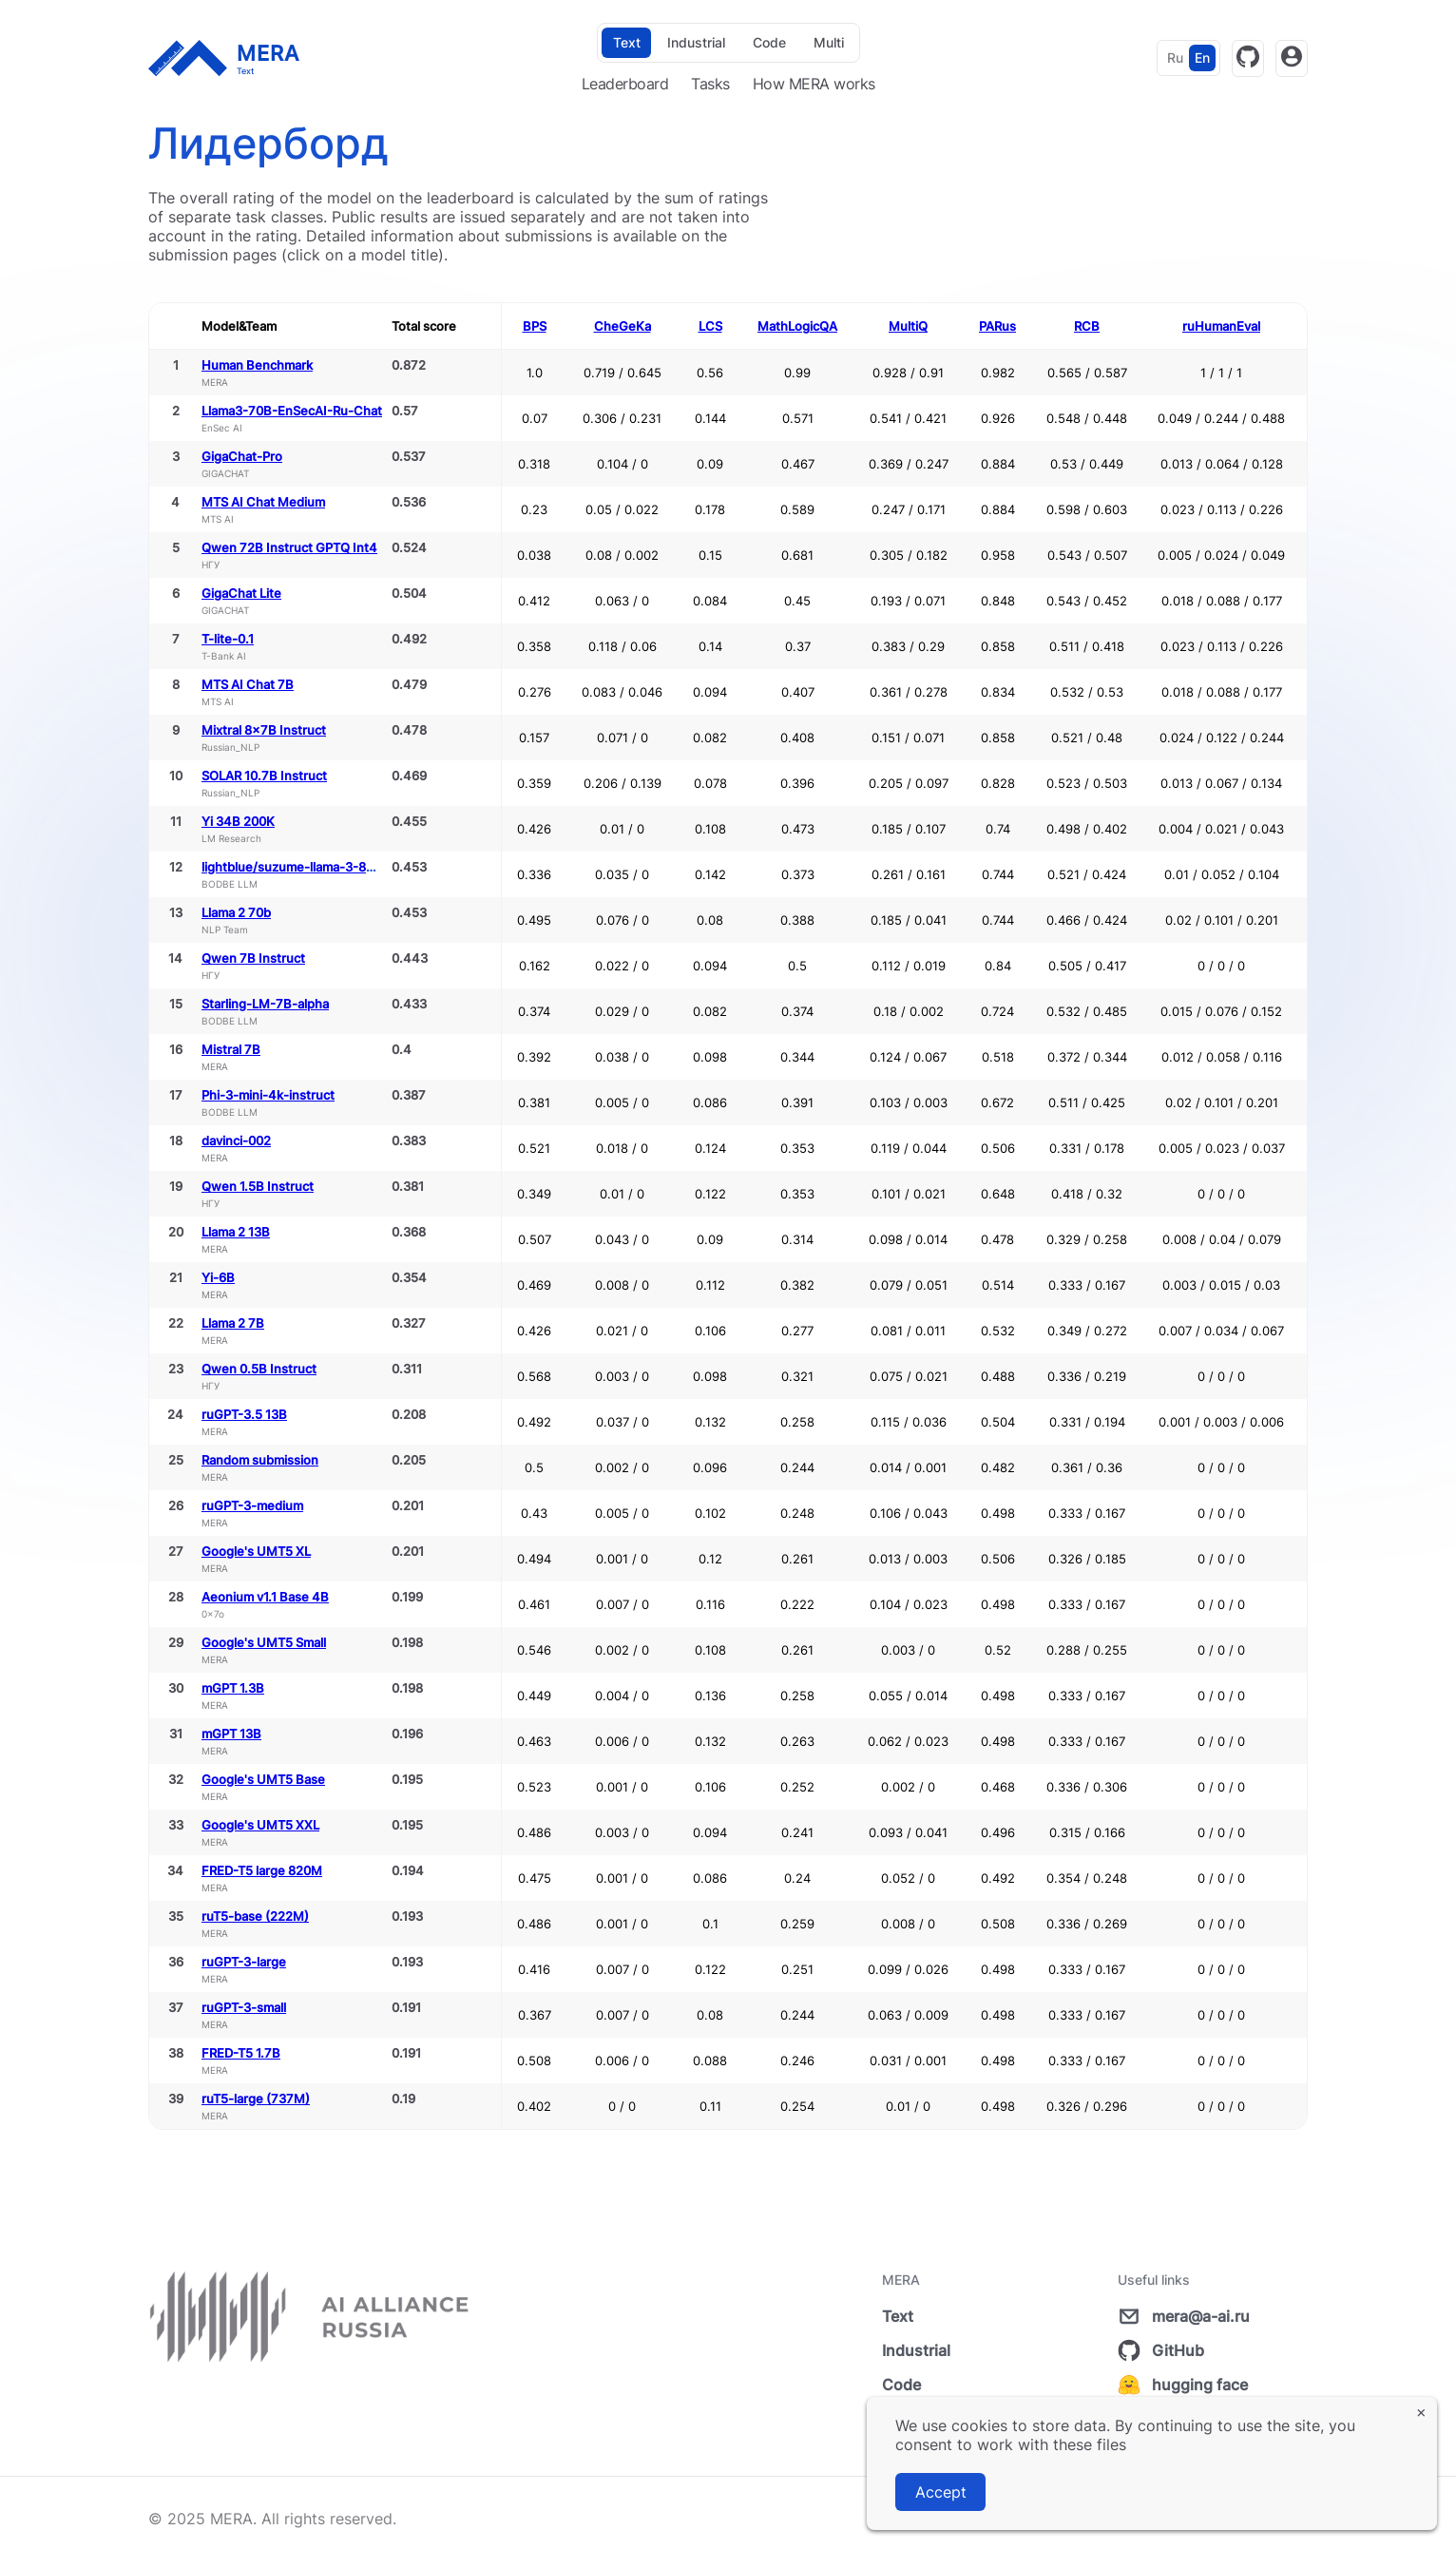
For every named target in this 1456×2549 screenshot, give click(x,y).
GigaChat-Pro (241, 456)
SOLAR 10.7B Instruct (264, 775)
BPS (534, 326)
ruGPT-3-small (243, 2007)
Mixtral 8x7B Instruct (263, 730)
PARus (997, 326)
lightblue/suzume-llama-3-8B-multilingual (324, 866)
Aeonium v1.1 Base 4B (265, 1596)
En (1202, 57)
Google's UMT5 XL (256, 1551)
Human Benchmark (257, 365)
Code (769, 42)
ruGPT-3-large (243, 1961)
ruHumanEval (1221, 326)
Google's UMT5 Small (263, 1642)
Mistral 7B (230, 1049)
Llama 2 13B (235, 1231)
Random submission (259, 1459)
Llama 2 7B (232, 1323)
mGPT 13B (231, 1733)
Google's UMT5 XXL (260, 1824)
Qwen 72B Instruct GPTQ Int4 (289, 547)
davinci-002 (236, 1140)
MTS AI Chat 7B (247, 684)
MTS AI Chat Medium (263, 501)
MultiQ (908, 326)
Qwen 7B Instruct (253, 958)
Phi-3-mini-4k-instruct (268, 1094)
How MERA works (814, 83)
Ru (1175, 57)
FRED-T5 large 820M (261, 1870)
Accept (941, 2491)
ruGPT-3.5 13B (244, 1414)
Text (627, 42)
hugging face (1183, 2384)
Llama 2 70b (236, 912)
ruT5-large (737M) (255, 2098)
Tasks (710, 83)
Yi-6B (218, 1277)
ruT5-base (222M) (255, 1916)
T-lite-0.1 (227, 638)
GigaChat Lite (241, 593)
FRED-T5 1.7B (240, 2052)
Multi (829, 42)
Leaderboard (625, 83)
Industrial (696, 42)
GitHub (1161, 2350)
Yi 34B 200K (238, 821)
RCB (1087, 326)
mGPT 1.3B (232, 1688)
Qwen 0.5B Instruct (258, 1368)
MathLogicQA (797, 326)
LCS (710, 326)
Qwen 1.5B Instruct (257, 1186)
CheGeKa (622, 326)
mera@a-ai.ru (1184, 2316)
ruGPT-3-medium (252, 1505)
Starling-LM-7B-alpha (265, 1003)
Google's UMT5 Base (263, 1779)
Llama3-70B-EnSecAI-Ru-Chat (291, 410)
